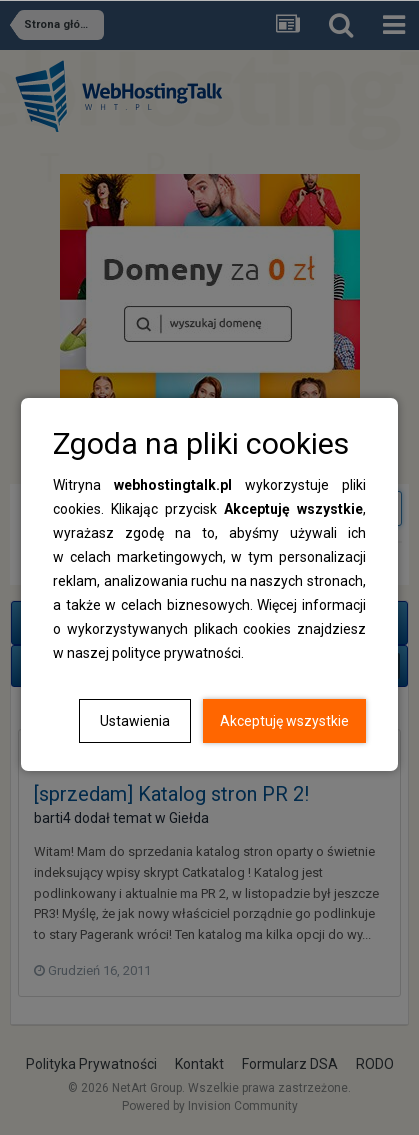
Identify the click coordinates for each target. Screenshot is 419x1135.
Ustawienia (135, 721)
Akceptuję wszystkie (284, 721)
